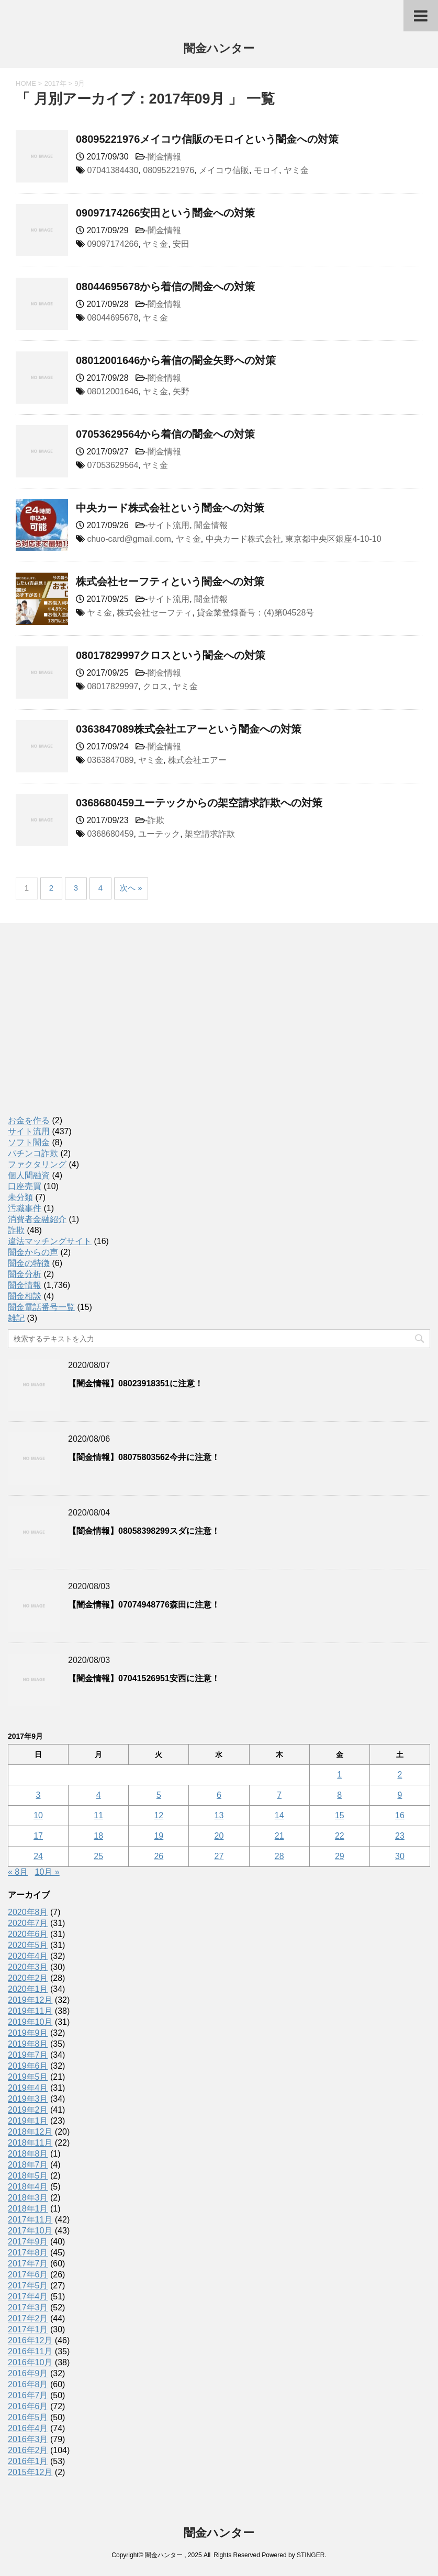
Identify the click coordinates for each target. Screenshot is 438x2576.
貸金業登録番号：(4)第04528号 (255, 612)
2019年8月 (28, 2043)
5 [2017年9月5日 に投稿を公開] (158, 1795)
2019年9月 (28, 2032)
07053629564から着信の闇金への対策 (165, 434)
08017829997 (112, 686)
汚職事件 (24, 1208)
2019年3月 (28, 2098)
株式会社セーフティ (154, 612)
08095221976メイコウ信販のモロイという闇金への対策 (207, 139)
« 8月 (18, 1871)
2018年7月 (28, 2164)
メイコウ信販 (224, 170)
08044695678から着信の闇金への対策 (165, 286)
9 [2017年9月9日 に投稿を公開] (399, 1795)
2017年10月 (30, 2230)
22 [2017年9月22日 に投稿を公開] (339, 1835)
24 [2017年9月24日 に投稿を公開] (38, 1856)
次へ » (131, 887)
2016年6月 (28, 2406)
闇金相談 (24, 1296)
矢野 (181, 391)
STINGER (310, 2555)
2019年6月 (28, 2065)
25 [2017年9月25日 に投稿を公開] (98, 1856)
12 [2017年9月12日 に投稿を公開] (158, 1815)
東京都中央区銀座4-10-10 (333, 538)
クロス (155, 686)
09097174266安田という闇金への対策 (165, 213)
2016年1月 (28, 2461)
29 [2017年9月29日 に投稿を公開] (339, 1856)
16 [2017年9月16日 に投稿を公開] (400, 1815)
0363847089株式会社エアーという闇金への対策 (188, 729)
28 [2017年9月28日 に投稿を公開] (279, 1856)
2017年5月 (28, 2285)
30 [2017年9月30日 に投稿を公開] (400, 1856)
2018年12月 (30, 2131)
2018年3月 (28, 2197)
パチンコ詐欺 (33, 1153)
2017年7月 (28, 2263)
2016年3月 (28, 2439)
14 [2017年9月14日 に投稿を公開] (279, 1815)
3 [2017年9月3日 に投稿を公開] (38, 1795)
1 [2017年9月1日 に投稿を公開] (339, 1774)
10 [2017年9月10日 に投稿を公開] (38, 1815)
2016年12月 (30, 2340)
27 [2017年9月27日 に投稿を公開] (219, 1856)
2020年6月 (28, 1934)
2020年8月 (28, 1912)
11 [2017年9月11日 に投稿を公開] (98, 1815)
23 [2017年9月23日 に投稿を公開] (400, 1835)
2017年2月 (28, 2318)
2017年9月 (28, 2241)
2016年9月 (28, 2373)
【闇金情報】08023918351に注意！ (135, 1383)
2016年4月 (28, 2428)
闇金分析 (24, 1274)
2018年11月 (30, 2142)
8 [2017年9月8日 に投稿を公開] (339, 1795)
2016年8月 (28, 2384)
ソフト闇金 (29, 1142)
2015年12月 (30, 2472)
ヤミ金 (296, 170)
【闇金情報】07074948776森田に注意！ (144, 1604)
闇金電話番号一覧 (41, 1307)
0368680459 (110, 833)
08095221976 (168, 170)
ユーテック (159, 833)
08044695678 (112, 317)
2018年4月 (28, 2186)
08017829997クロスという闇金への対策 (170, 655)
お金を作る (29, 1120)
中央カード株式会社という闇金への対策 (170, 508)
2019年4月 (28, 2087)
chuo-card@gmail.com (129, 538)
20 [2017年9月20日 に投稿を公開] (219, 1835)
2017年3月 (28, 2307)
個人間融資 (29, 1175)
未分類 (20, 1197)
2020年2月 (28, 1978)
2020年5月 (28, 1945)
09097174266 (112, 244)
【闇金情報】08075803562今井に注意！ (144, 1457)
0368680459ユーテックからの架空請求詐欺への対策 (199, 802)
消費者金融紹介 (37, 1219)
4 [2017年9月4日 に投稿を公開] (98, 1795)
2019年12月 (30, 2000)
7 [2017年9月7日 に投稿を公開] (279, 1795)
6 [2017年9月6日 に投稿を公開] (219, 1795)
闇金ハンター (219, 49)
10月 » (47, 1871)
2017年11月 (30, 2219)
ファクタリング (37, 1164)
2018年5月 (28, 2175)
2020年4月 (28, 1956)
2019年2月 (28, 2109)
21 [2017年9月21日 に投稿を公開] (279, 1835)
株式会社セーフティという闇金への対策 (170, 581)
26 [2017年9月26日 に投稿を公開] (158, 1856)
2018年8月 (28, 2153)
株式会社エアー (197, 760)
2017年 (55, 83)
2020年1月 (28, 1989)
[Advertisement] (86, 1030)
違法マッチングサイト (50, 1241)
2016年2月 (28, 2450)
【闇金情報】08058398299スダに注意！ (144, 1530)
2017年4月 (28, 2296)
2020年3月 (28, 1967)
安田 (181, 244)
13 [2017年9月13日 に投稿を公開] (219, 1815)
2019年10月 (30, 2022)
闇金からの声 (33, 1252)
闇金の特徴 (29, 1263)
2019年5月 (28, 2076)
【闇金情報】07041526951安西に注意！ (144, 1678)
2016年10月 (30, 2362)
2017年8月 (28, 2252)
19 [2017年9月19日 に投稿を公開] (158, 1835)
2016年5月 (28, 2417)
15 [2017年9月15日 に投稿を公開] (339, 1815)
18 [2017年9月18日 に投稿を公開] (98, 1835)
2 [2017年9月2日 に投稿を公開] (399, 1774)
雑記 (16, 1318)
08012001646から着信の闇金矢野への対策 (176, 360)
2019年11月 (30, 2011)
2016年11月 (30, 2351)
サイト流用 (168, 525)
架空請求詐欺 (210, 833)
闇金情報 (164, 156)
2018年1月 (28, 2208)
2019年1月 (28, 2120)
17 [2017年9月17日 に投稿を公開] (38, 1835)
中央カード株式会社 (243, 538)
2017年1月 (28, 2329)
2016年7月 (28, 2395)
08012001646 (112, 391)
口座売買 (24, 1186)
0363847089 (110, 760)
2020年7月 (28, 1923)
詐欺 (156, 820)
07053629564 (112, 465)
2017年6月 (28, 2274)
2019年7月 (28, 2054)
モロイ (266, 170)
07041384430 (112, 170)
